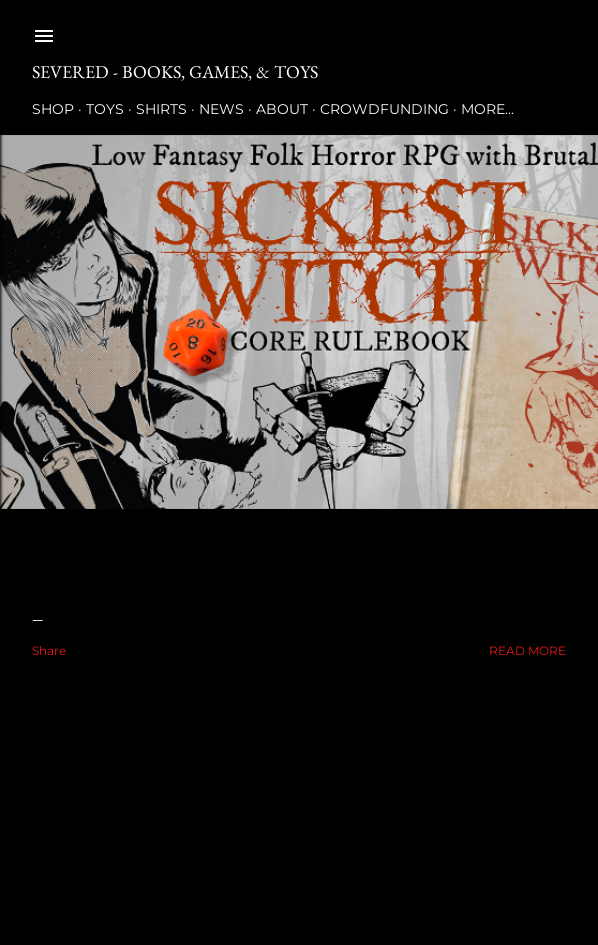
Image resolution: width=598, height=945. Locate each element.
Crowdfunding (384, 109)
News (221, 109)
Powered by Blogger (299, 850)
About (282, 109)
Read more (527, 650)
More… (487, 109)
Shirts (161, 109)
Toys (105, 109)
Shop (53, 109)
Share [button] (49, 650)
